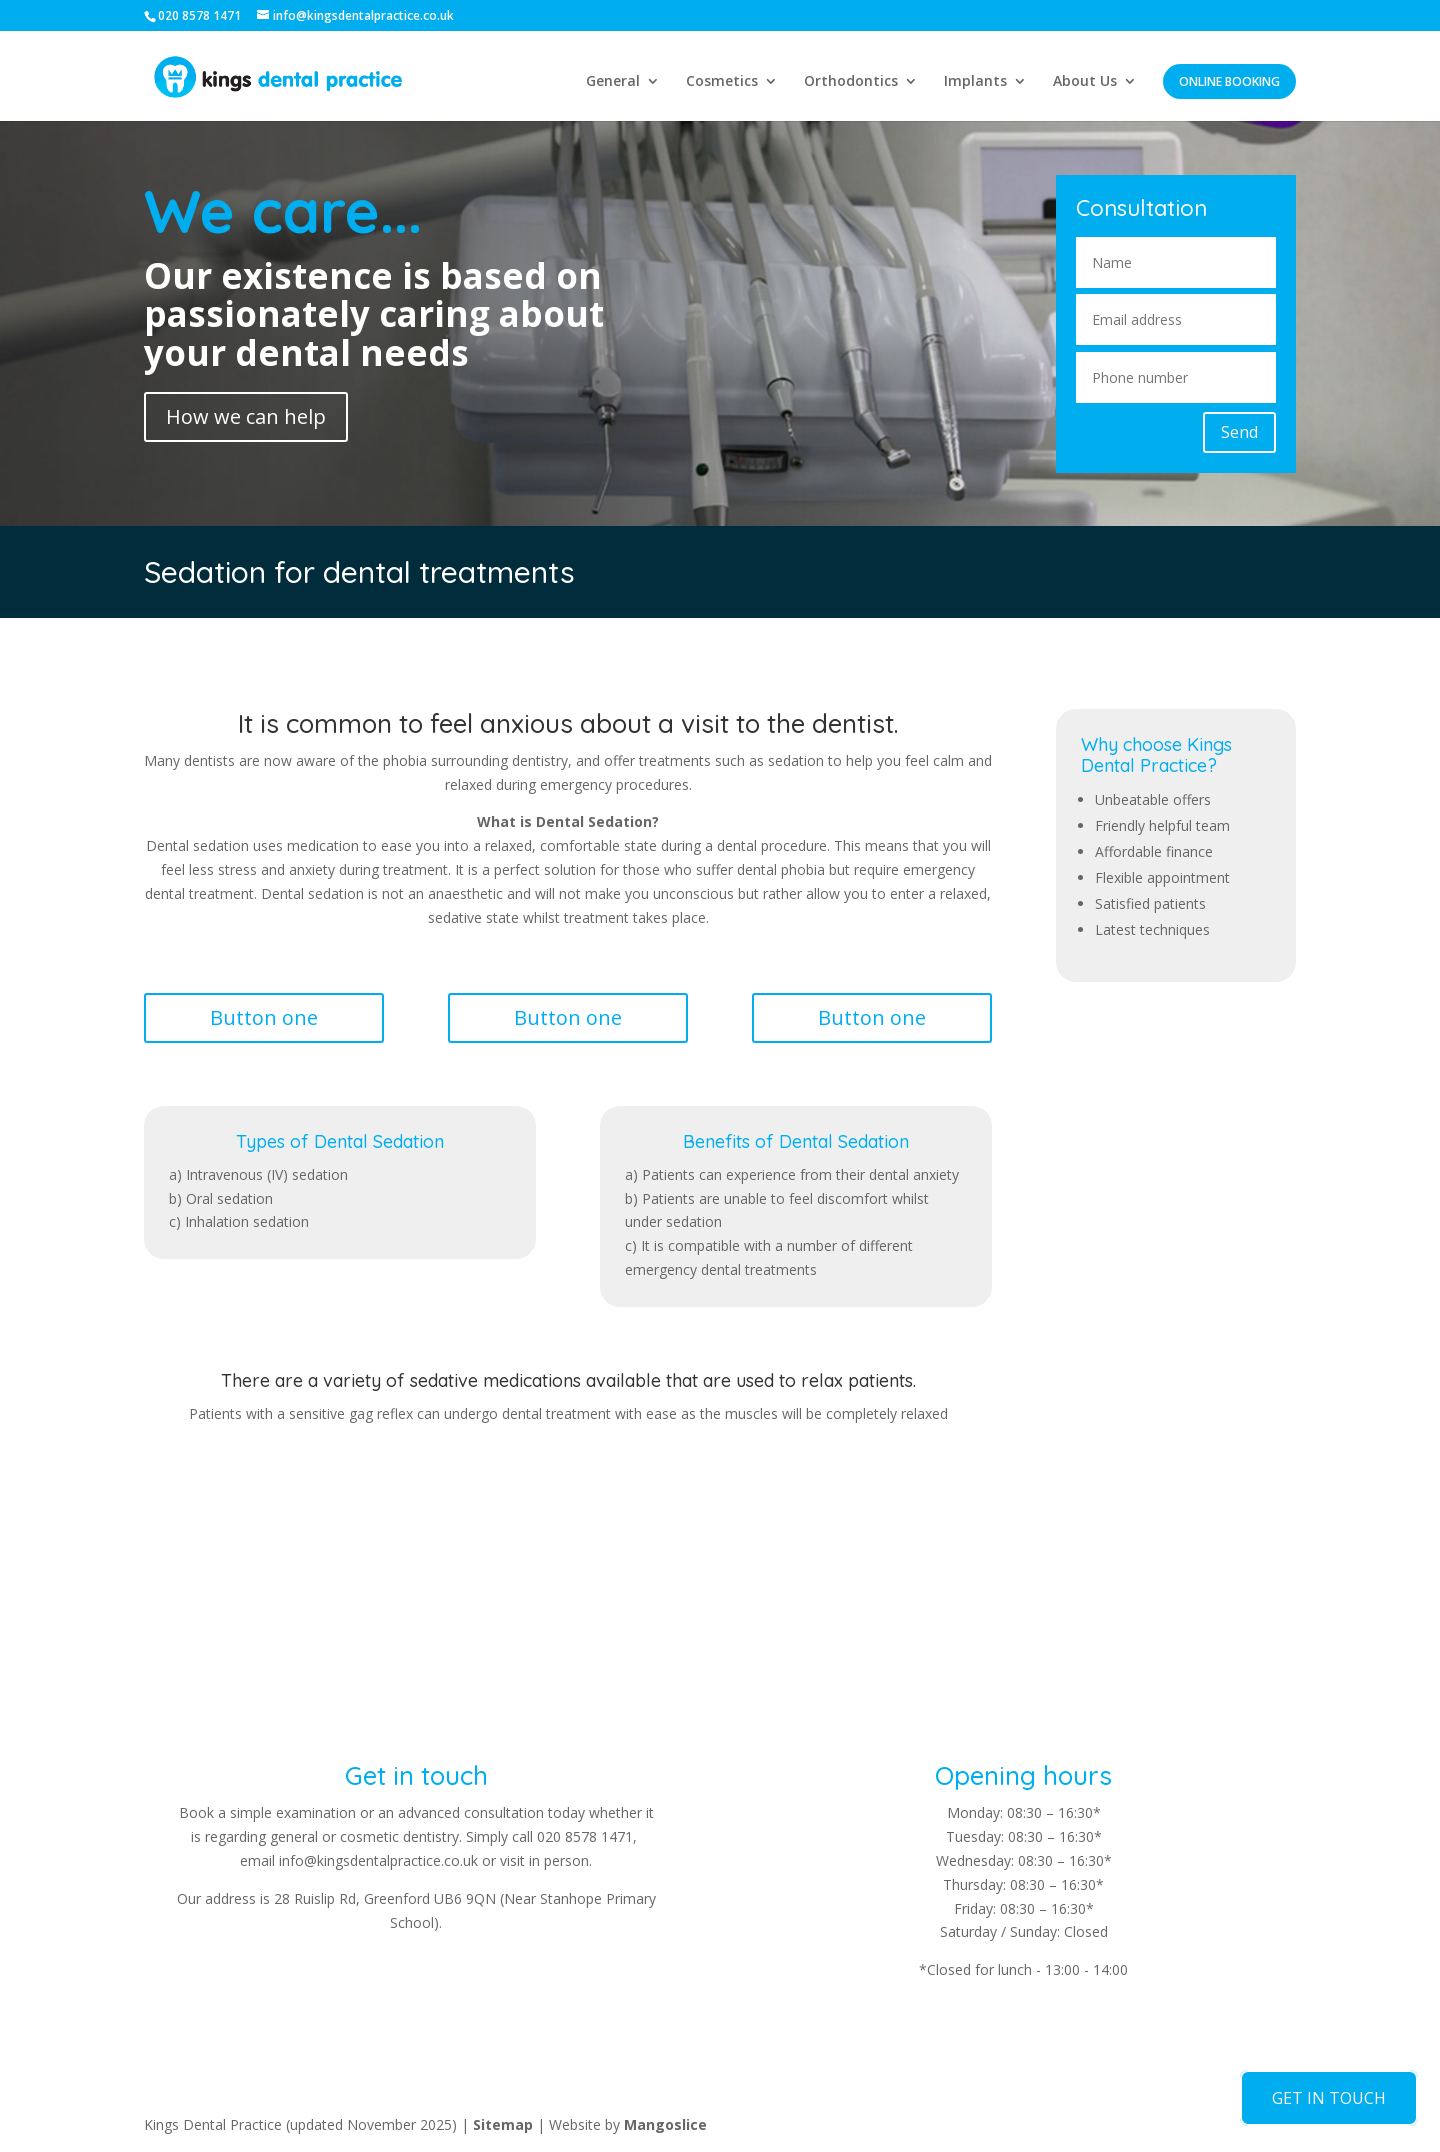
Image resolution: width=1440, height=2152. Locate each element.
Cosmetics (722, 82)
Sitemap (503, 2124)
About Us (1085, 82)
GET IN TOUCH (1329, 2098)
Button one (264, 1017)
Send (1239, 432)
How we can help (246, 416)
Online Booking (1229, 81)
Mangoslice (665, 2124)
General (613, 82)
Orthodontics (851, 82)
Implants (975, 82)
